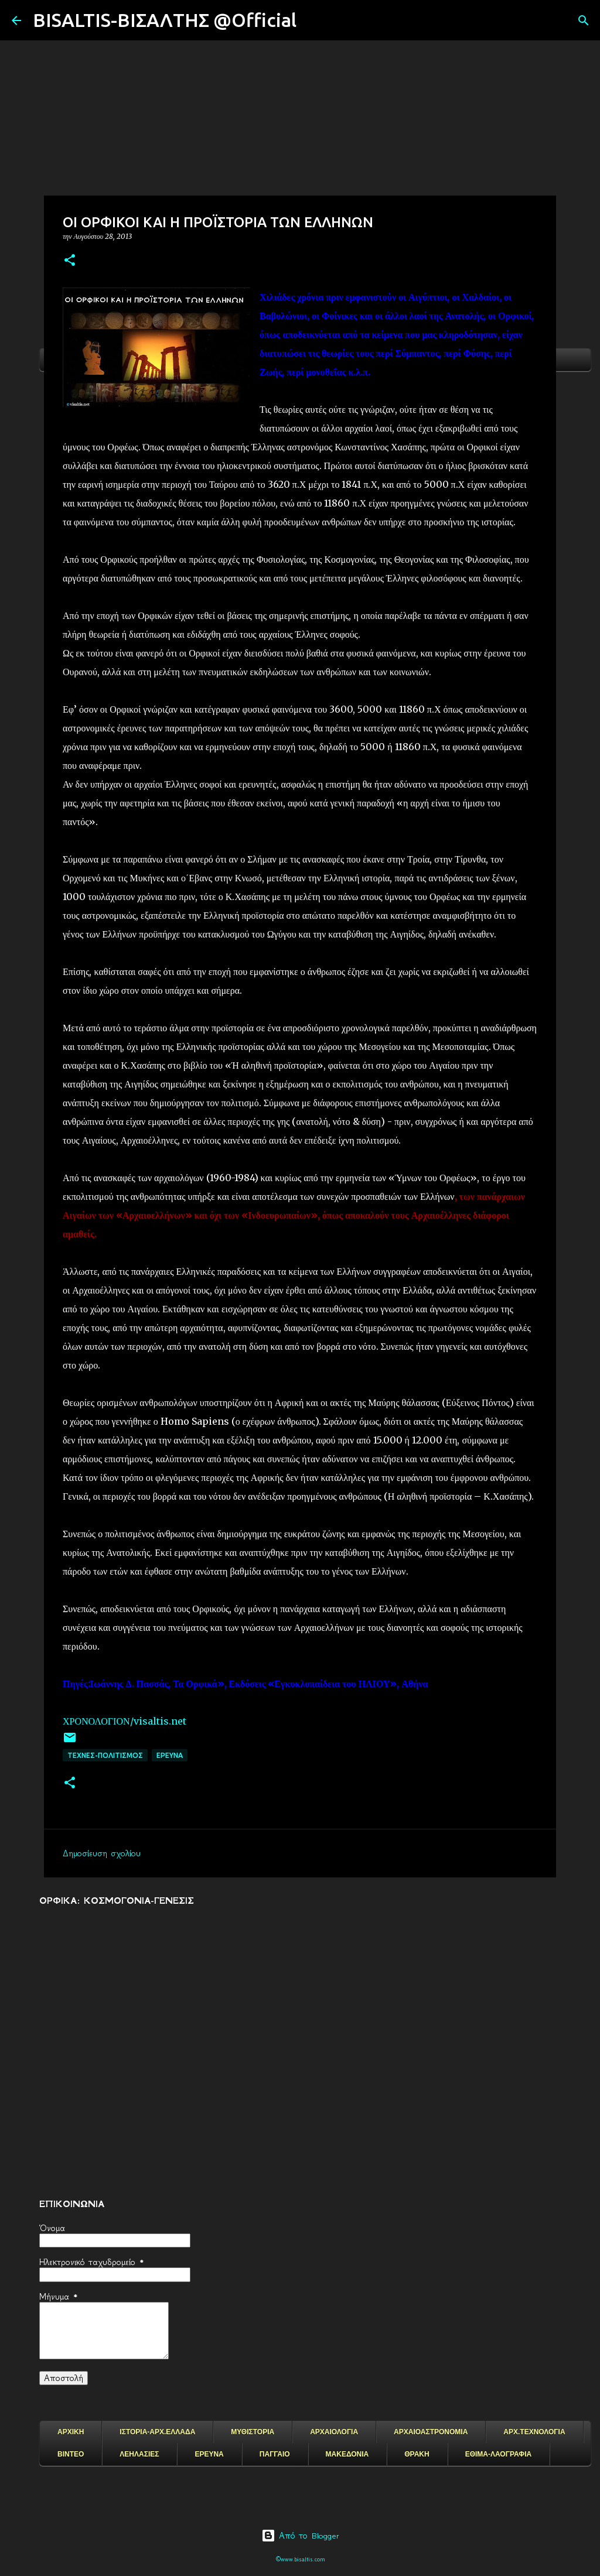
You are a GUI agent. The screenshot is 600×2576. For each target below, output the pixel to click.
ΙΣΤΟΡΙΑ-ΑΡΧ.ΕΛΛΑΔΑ (157, 2432)
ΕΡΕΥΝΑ (209, 2454)
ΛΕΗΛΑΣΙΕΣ (139, 2454)
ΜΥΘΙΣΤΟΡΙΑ (252, 2432)
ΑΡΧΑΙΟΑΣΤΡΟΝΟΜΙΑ (431, 2432)
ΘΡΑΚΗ (416, 2454)
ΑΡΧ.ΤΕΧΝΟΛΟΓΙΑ (534, 2432)
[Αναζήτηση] (313, 20)
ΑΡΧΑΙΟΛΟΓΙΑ (334, 2432)
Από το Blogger (300, 2535)
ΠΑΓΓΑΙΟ (275, 2454)
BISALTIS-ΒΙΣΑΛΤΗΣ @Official (164, 19)
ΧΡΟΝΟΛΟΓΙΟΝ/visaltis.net (124, 1721)
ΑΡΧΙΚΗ (70, 2432)
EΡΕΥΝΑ (169, 1755)
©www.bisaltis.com (300, 2559)
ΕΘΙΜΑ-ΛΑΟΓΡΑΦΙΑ (498, 2454)
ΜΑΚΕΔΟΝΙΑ (347, 2454)
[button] (70, 261)
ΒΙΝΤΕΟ (70, 2454)
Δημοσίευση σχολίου (102, 1853)
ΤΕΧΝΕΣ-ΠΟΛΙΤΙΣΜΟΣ (105, 1755)
